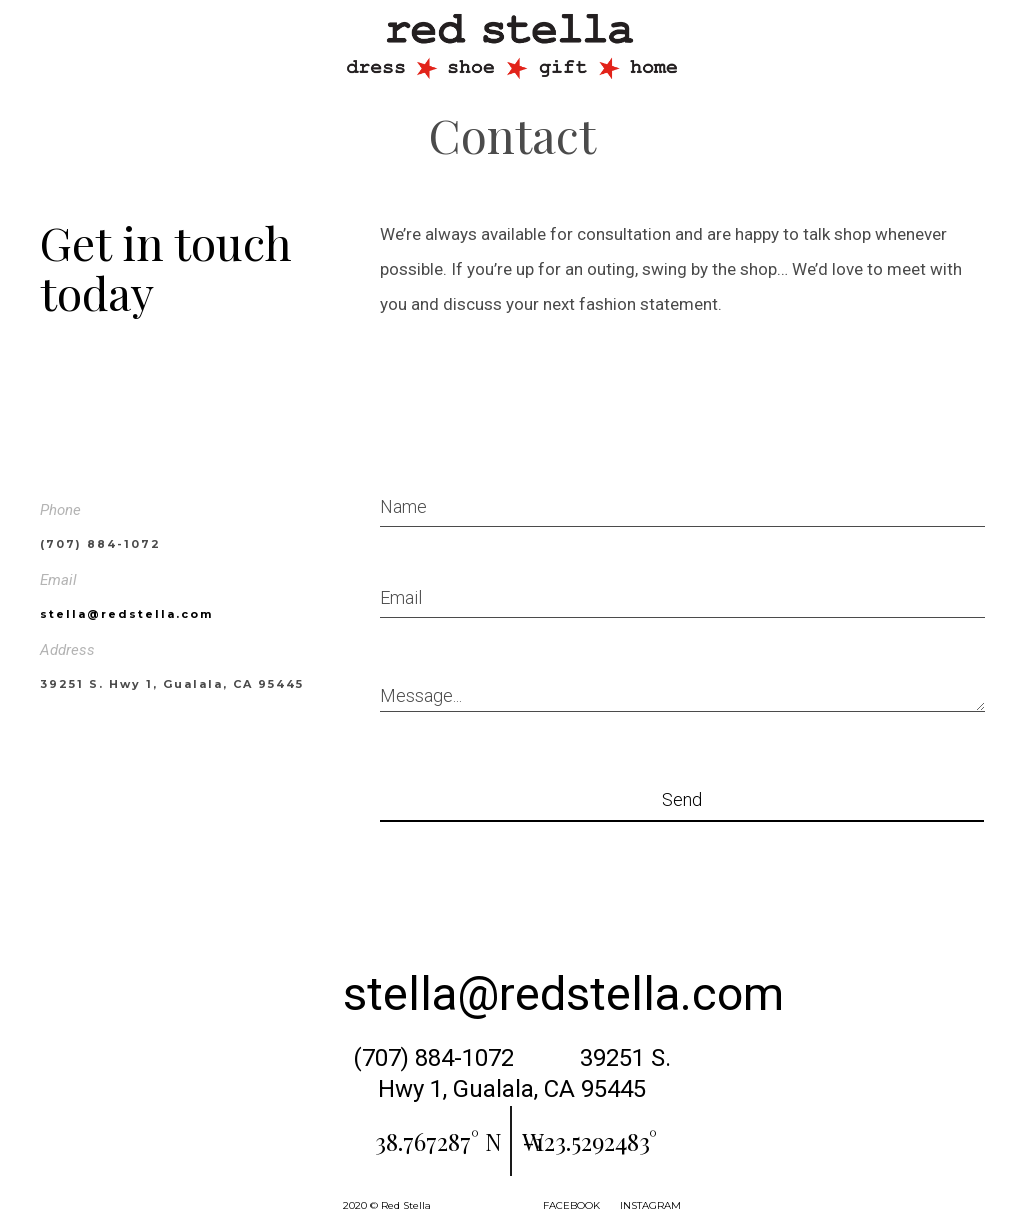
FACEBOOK (571, 1205)
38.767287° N (438, 1141)
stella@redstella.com (126, 614)
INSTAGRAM (650, 1205)
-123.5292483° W (589, 1141)
